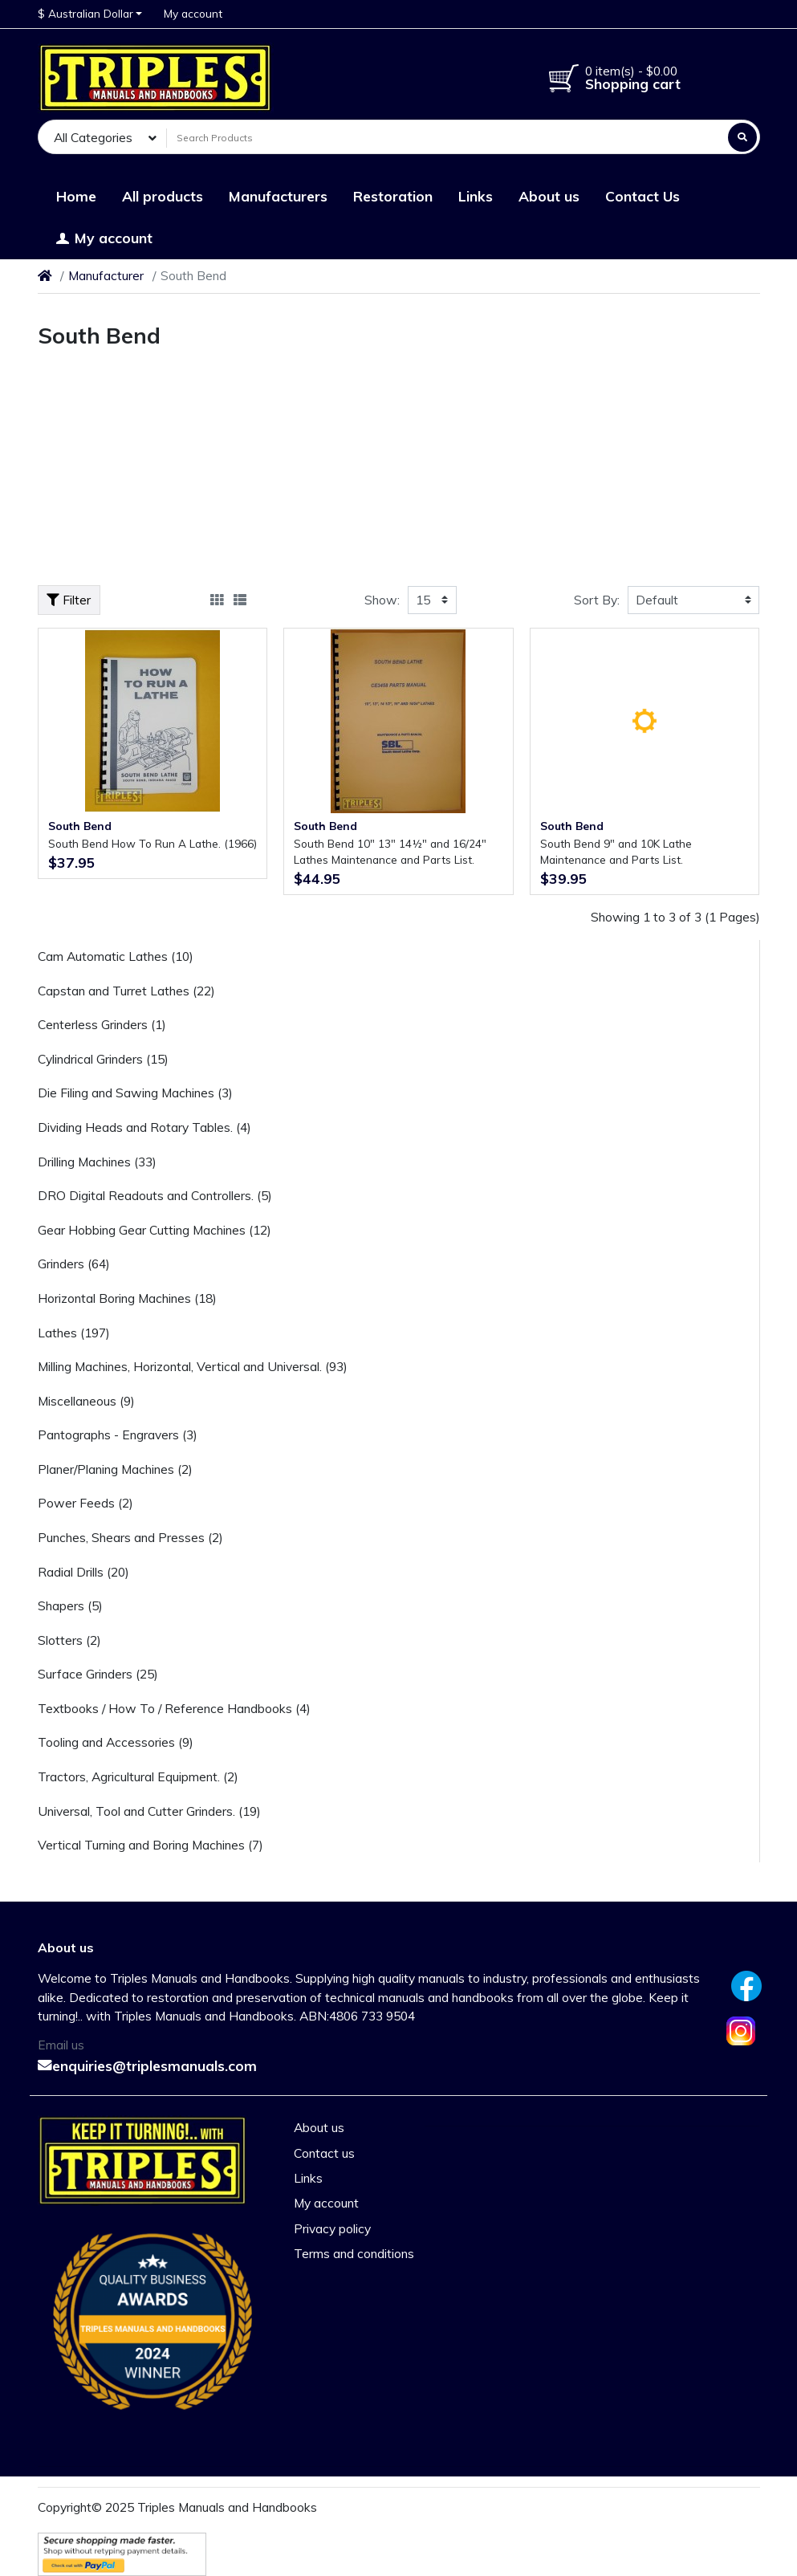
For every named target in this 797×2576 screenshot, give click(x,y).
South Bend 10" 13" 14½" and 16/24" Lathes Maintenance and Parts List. (390, 851)
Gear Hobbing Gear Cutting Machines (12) (154, 1230)
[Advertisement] (399, 472)
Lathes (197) (74, 1333)
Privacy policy (332, 2228)
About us (319, 2127)
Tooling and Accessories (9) (115, 1742)
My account (326, 2203)
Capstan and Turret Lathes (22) (126, 991)
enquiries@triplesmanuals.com (147, 2065)
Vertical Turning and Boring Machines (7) (150, 1845)
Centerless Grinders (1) (102, 1024)
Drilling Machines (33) (97, 1162)
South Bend (80, 825)
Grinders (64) (74, 1263)
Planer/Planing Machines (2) (115, 1469)
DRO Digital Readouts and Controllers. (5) (155, 1195)
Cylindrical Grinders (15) (103, 1059)
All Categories (93, 137)
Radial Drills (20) (83, 1572)
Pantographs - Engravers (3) (117, 1434)
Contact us (324, 2153)
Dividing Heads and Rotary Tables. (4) (144, 1127)
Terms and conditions (354, 2253)
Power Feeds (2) (85, 1503)
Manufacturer (106, 275)
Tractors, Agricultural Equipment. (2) (138, 1776)
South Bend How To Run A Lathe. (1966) (152, 843)
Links (308, 2178)
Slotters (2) (69, 1640)
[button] (89, 14)
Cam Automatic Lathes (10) (115, 956)
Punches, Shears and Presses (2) (130, 1537)
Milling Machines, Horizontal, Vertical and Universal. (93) (193, 1366)
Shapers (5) (70, 1605)
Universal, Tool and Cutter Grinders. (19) (149, 1811)
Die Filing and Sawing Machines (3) (135, 1093)
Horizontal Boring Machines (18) (127, 1298)
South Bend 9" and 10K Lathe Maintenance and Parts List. (616, 851)
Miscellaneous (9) (86, 1401)
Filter (69, 600)
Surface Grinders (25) (98, 1674)
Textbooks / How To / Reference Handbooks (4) (174, 1708)
